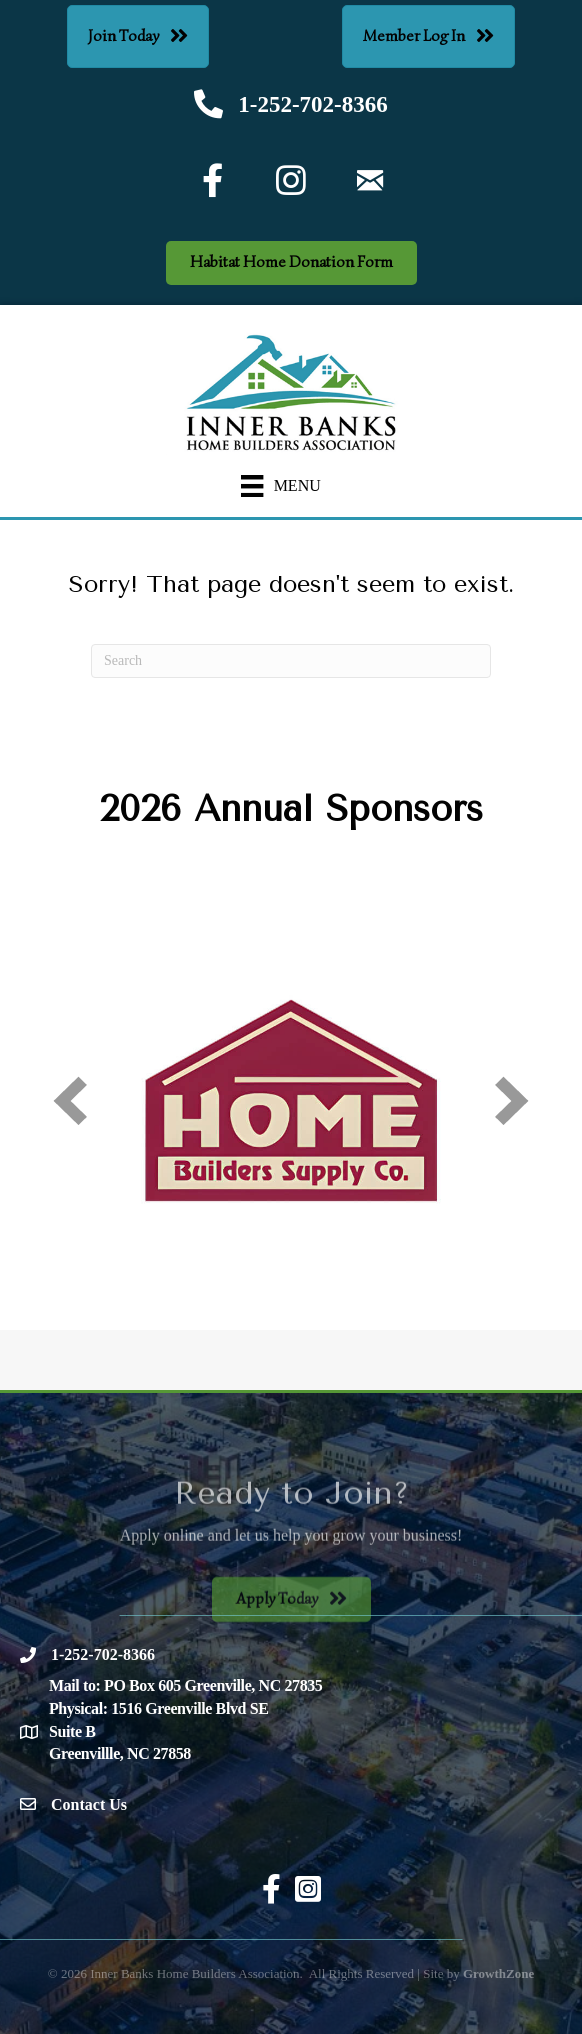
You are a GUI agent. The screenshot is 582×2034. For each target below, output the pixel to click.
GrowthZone (498, 1973)
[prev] (70, 1100)
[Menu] (281, 486)
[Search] (291, 661)
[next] (512, 1100)
